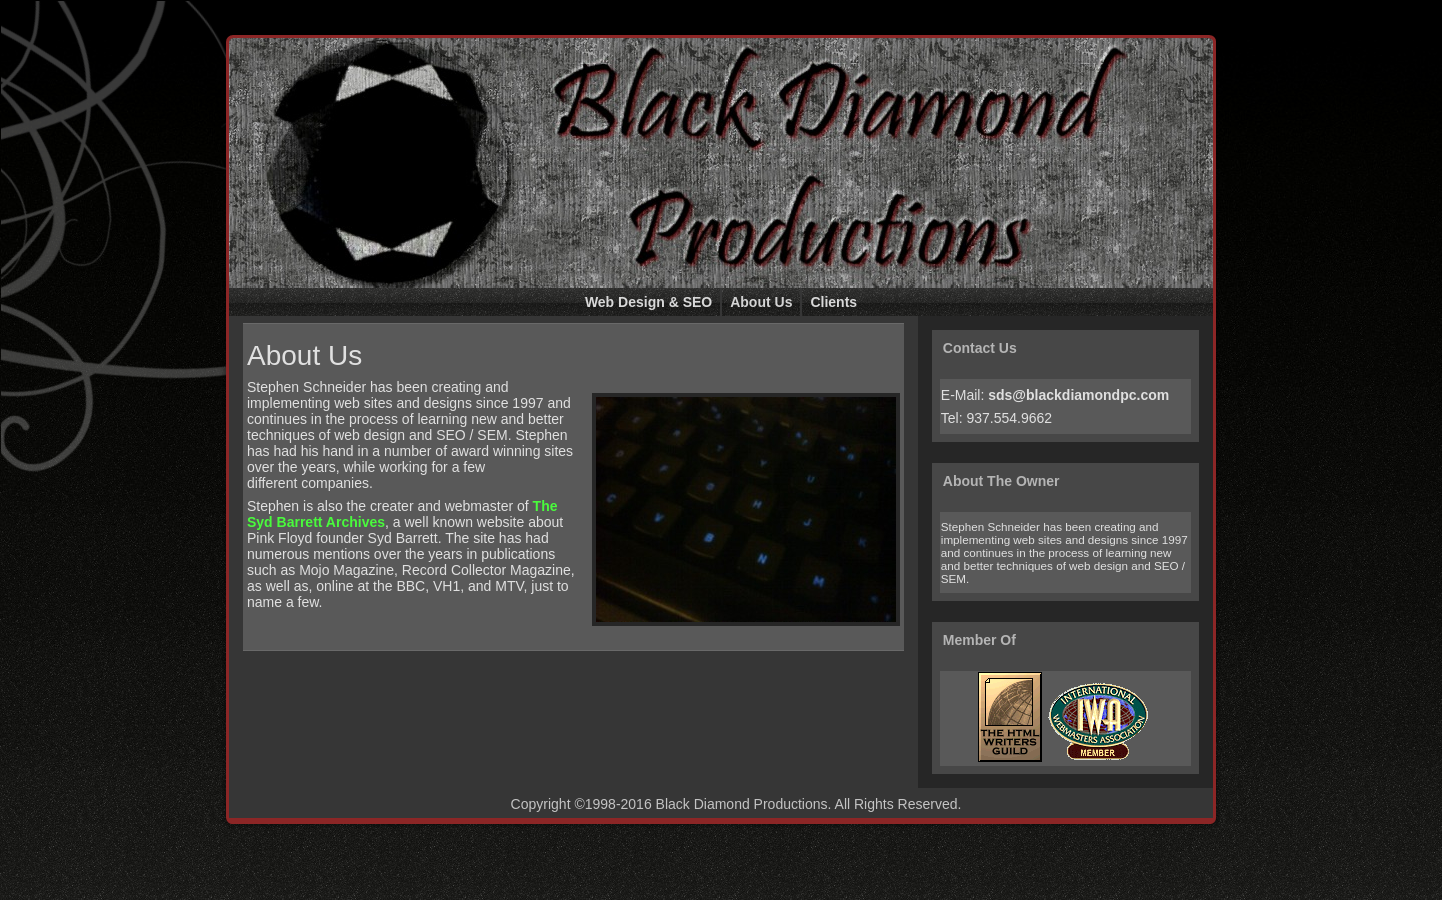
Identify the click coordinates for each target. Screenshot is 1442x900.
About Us (304, 355)
